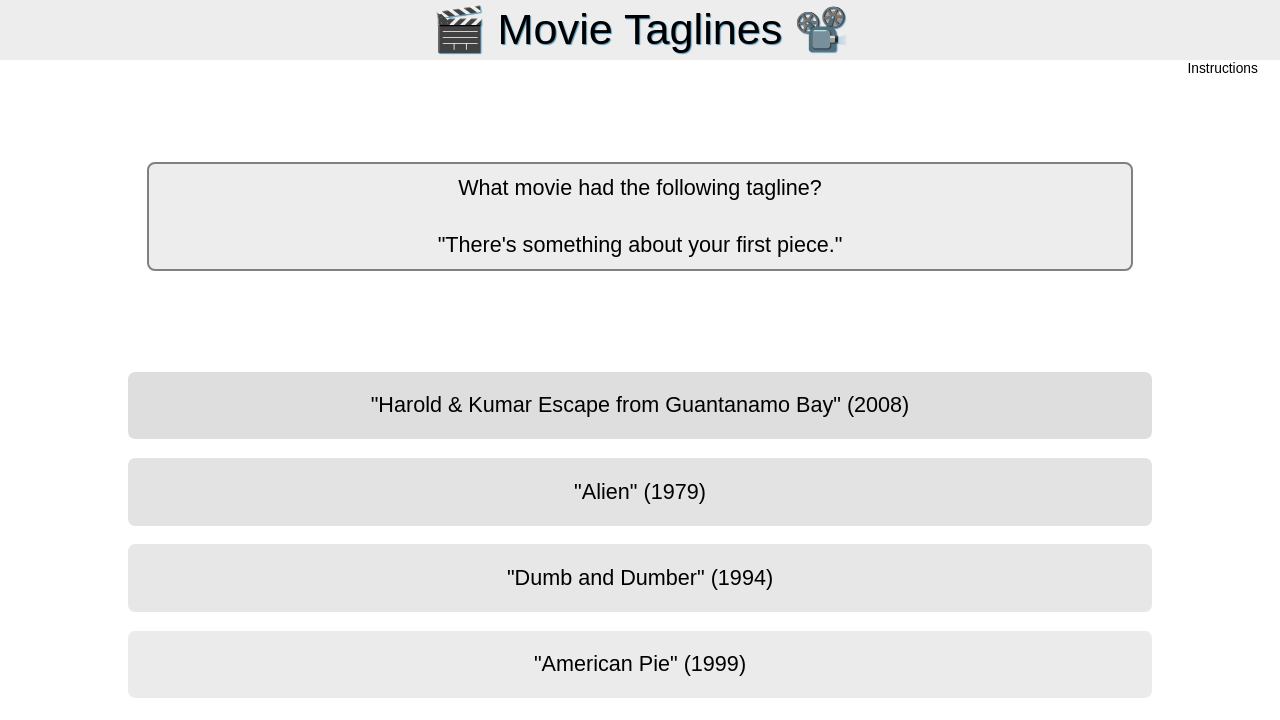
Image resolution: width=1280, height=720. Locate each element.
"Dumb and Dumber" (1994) (640, 577)
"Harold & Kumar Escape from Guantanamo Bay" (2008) (640, 404)
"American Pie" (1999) (640, 663)
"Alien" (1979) (640, 491)
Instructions (1223, 69)
